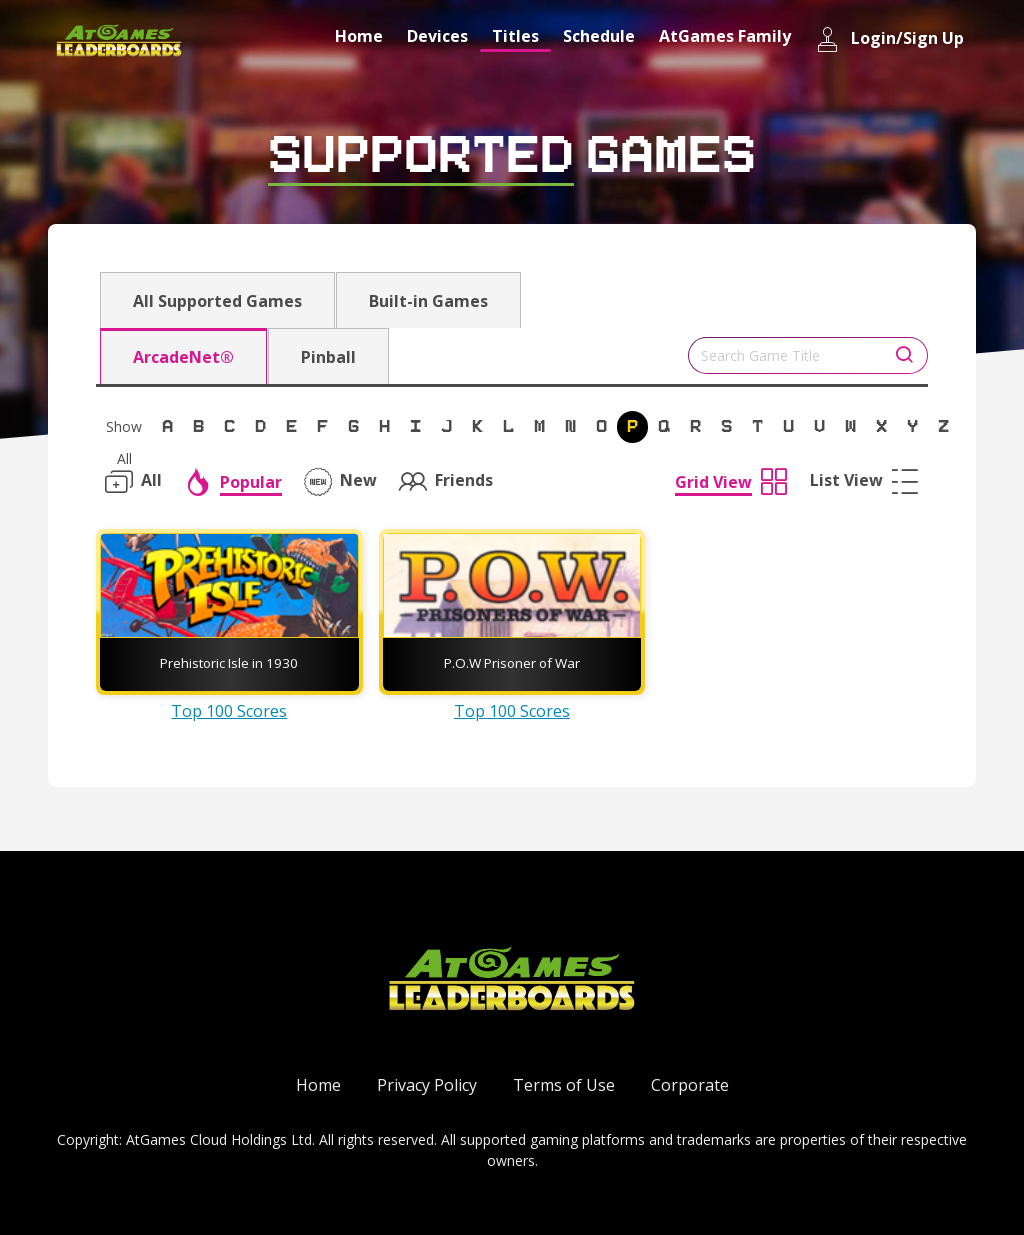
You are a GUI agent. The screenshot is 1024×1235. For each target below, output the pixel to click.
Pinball (328, 357)
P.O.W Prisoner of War (512, 663)
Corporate (690, 1085)
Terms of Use (564, 1085)
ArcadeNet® (183, 357)
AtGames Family (725, 36)
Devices (437, 36)
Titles (515, 36)
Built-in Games (428, 301)
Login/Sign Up (889, 39)
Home (359, 36)
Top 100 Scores (229, 711)
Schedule (599, 36)
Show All (124, 430)
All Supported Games (217, 301)
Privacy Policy (427, 1085)
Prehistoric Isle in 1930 (229, 663)
